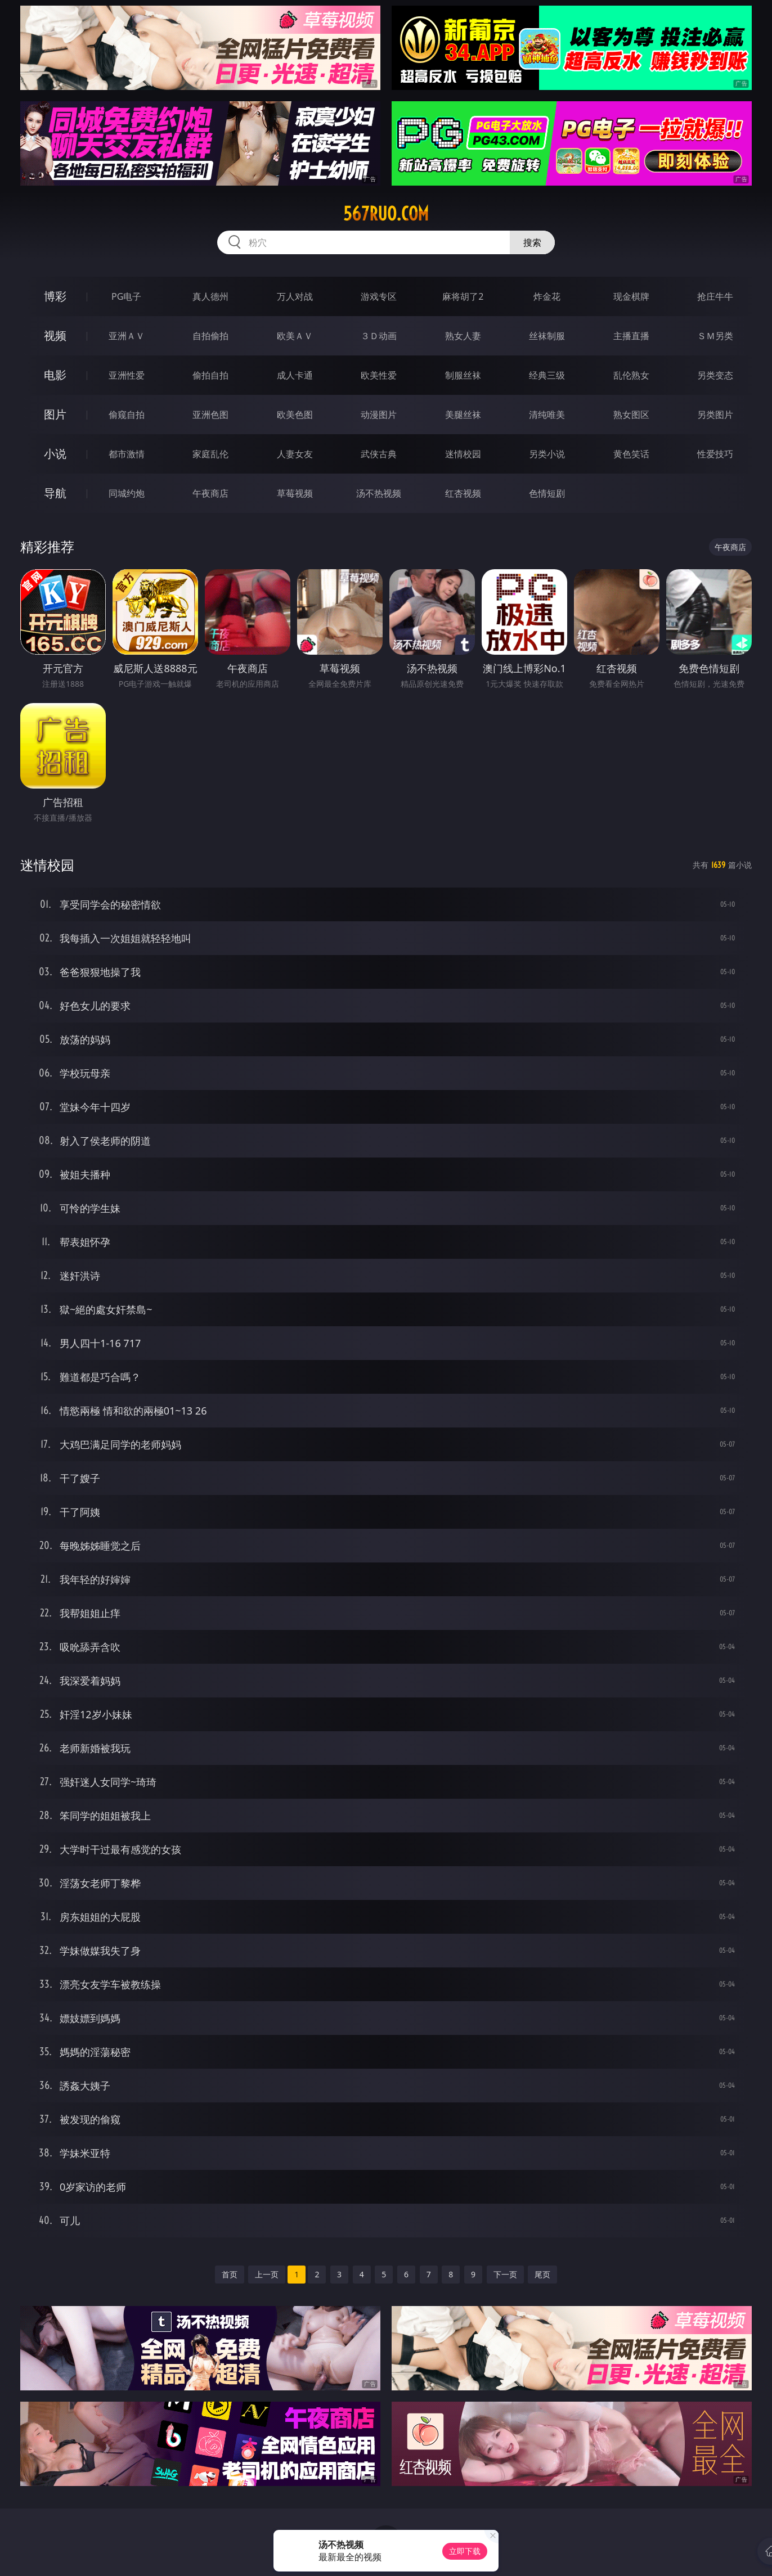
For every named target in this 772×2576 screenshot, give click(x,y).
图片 (55, 414)
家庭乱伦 (210, 454)
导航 (55, 493)
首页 (229, 2274)
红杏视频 (463, 493)
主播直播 (631, 336)
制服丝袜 (463, 375)
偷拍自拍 (210, 375)
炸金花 (546, 296)
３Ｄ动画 (379, 336)
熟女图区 (631, 414)
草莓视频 (295, 493)
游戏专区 (379, 296)
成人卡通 (295, 375)
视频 (55, 335)
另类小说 (547, 454)
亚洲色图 (210, 414)
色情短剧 (547, 493)
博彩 (55, 296)
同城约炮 (127, 493)
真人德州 (210, 296)
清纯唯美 (547, 414)
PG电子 (126, 296)
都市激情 (127, 454)
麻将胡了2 (462, 296)
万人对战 (295, 296)
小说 (55, 453)
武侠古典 (379, 454)
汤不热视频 (378, 493)
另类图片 (715, 414)
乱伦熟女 (631, 375)
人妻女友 (295, 454)
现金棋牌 (631, 296)
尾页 (542, 2274)
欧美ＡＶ (295, 336)
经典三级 (547, 375)
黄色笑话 (631, 454)
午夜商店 (210, 493)
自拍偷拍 (210, 336)
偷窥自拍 (127, 414)
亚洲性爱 (127, 375)
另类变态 (715, 375)
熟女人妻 (463, 336)
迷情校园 (463, 454)
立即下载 (465, 2551)
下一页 (505, 2274)
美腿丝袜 (463, 414)
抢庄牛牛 (715, 296)
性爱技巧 (715, 454)
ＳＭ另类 (715, 336)
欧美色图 (295, 414)
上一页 (267, 2274)
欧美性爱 (379, 375)
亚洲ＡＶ (127, 336)
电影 (55, 374)
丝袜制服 (547, 336)
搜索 (532, 242)
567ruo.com (386, 213)
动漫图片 (379, 414)
